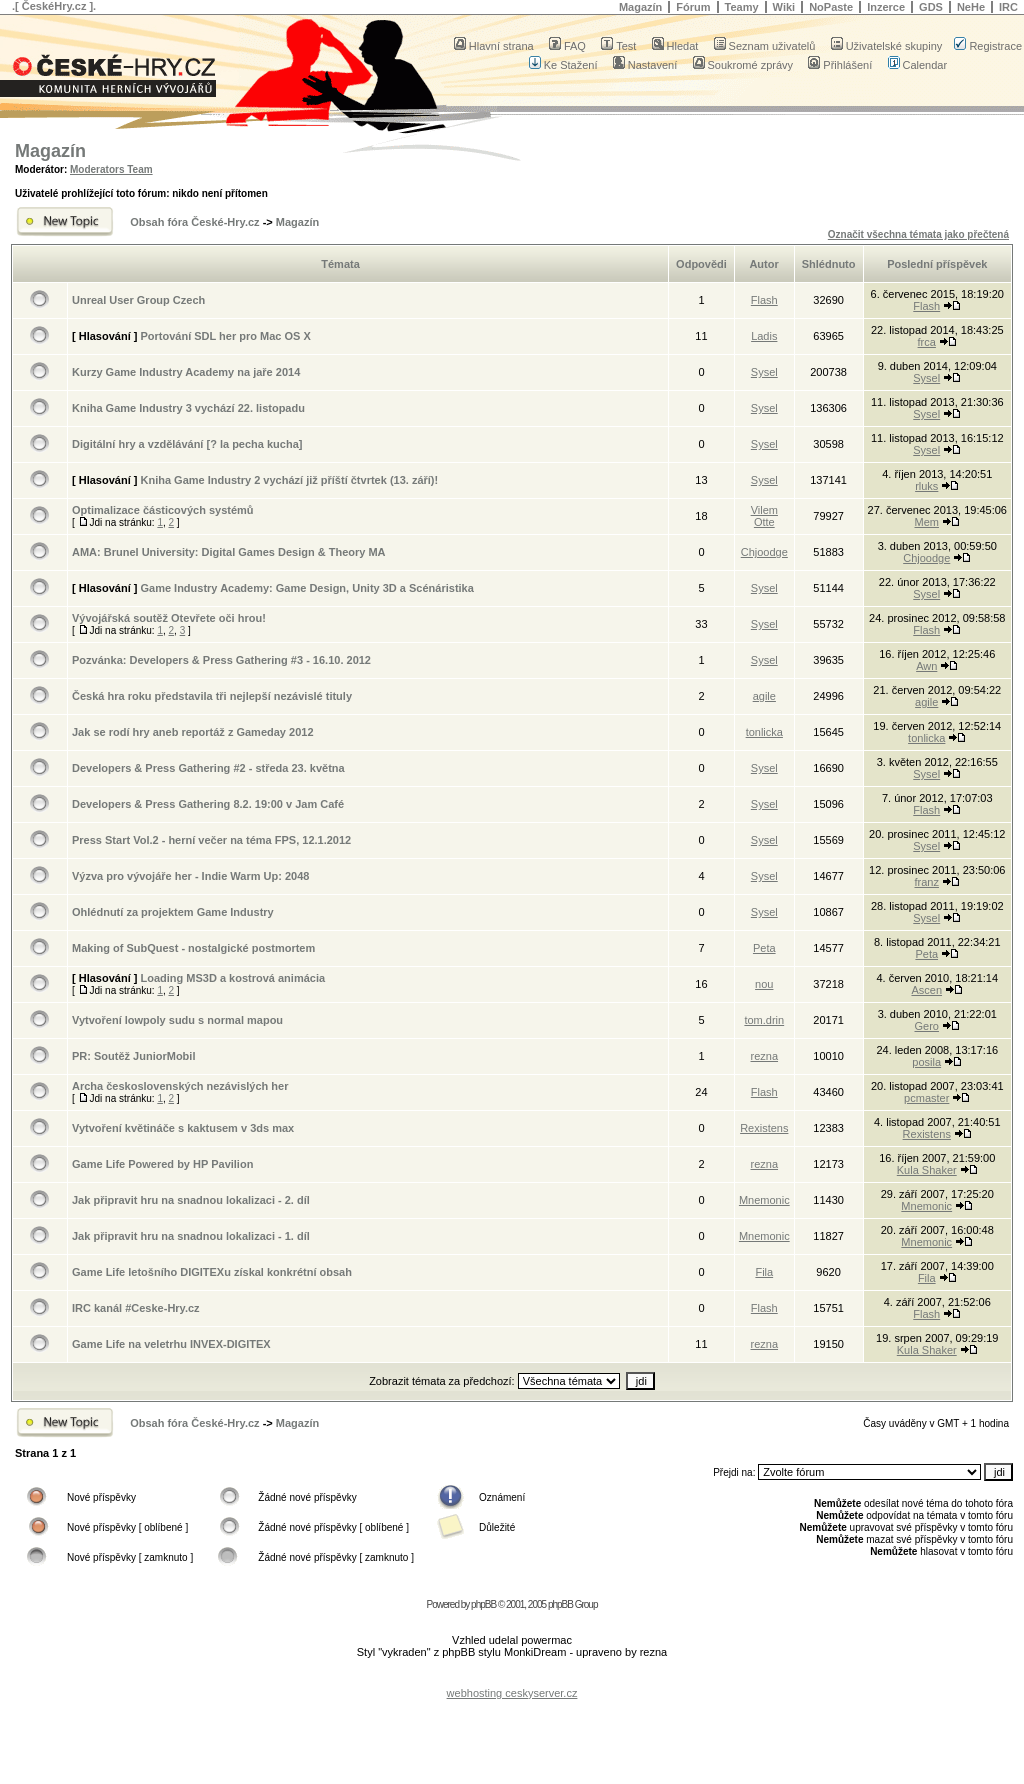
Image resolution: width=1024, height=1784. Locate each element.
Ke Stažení (563, 65)
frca (927, 342)
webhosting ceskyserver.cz (512, 1693)
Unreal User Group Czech (138, 300)
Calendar (918, 65)
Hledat (675, 46)
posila (926, 1062)
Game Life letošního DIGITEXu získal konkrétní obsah (212, 1272)
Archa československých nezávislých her (180, 1086)
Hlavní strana (494, 46)
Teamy (742, 7)
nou (764, 984)
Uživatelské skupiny (887, 46)
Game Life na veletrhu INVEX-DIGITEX (171, 1344)
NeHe (971, 7)
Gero (927, 1026)
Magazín (640, 7)
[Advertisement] (512, 1677)
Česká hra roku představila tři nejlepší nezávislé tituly (212, 696)
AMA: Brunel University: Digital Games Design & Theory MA (229, 552)
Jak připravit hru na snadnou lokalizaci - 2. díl (191, 1200)
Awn (926, 666)
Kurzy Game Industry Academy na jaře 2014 (186, 372)
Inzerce (886, 7)
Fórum (693, 7)
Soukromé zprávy (743, 65)
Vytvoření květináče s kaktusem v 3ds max (183, 1128)
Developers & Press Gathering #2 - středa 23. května (208, 768)
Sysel (764, 372)
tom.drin (764, 1020)
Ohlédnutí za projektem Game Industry (173, 912)
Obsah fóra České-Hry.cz (194, 222)
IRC (1008, 7)
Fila (764, 1272)
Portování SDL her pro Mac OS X (225, 336)
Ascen (926, 990)
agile (764, 696)
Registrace (988, 46)
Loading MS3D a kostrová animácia (232, 978)
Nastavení (645, 65)
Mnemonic (764, 1200)
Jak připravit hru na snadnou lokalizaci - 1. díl (191, 1236)
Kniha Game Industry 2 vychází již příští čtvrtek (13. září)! (289, 480)
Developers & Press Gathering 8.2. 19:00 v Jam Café (208, 804)
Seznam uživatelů (765, 46)
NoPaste (831, 7)
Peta (764, 948)
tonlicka (764, 732)
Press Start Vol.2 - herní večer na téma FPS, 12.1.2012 (211, 840)
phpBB (483, 1604)
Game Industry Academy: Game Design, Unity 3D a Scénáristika (306, 588)
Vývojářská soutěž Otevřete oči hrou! (169, 618)
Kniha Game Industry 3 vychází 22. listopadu (188, 408)
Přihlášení (840, 65)
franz (927, 882)
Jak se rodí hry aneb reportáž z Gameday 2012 (193, 732)
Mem (927, 522)
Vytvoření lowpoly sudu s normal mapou (177, 1020)
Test (618, 46)
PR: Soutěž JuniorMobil (133, 1056)
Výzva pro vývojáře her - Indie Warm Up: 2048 (190, 876)
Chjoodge (764, 552)
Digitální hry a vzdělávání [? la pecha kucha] (187, 444)
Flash (764, 300)
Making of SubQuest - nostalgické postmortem (193, 948)
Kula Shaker (927, 1170)
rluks (926, 486)
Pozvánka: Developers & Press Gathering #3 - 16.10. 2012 (221, 660)
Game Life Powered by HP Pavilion (162, 1164)
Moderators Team (111, 169)
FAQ (567, 46)
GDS (931, 7)
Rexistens (764, 1128)
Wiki (784, 7)
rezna (765, 1056)
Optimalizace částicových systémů (163, 510)
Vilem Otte (764, 516)
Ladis (764, 336)
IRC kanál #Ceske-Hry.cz (136, 1308)
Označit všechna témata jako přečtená (918, 234)
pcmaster (926, 1098)
